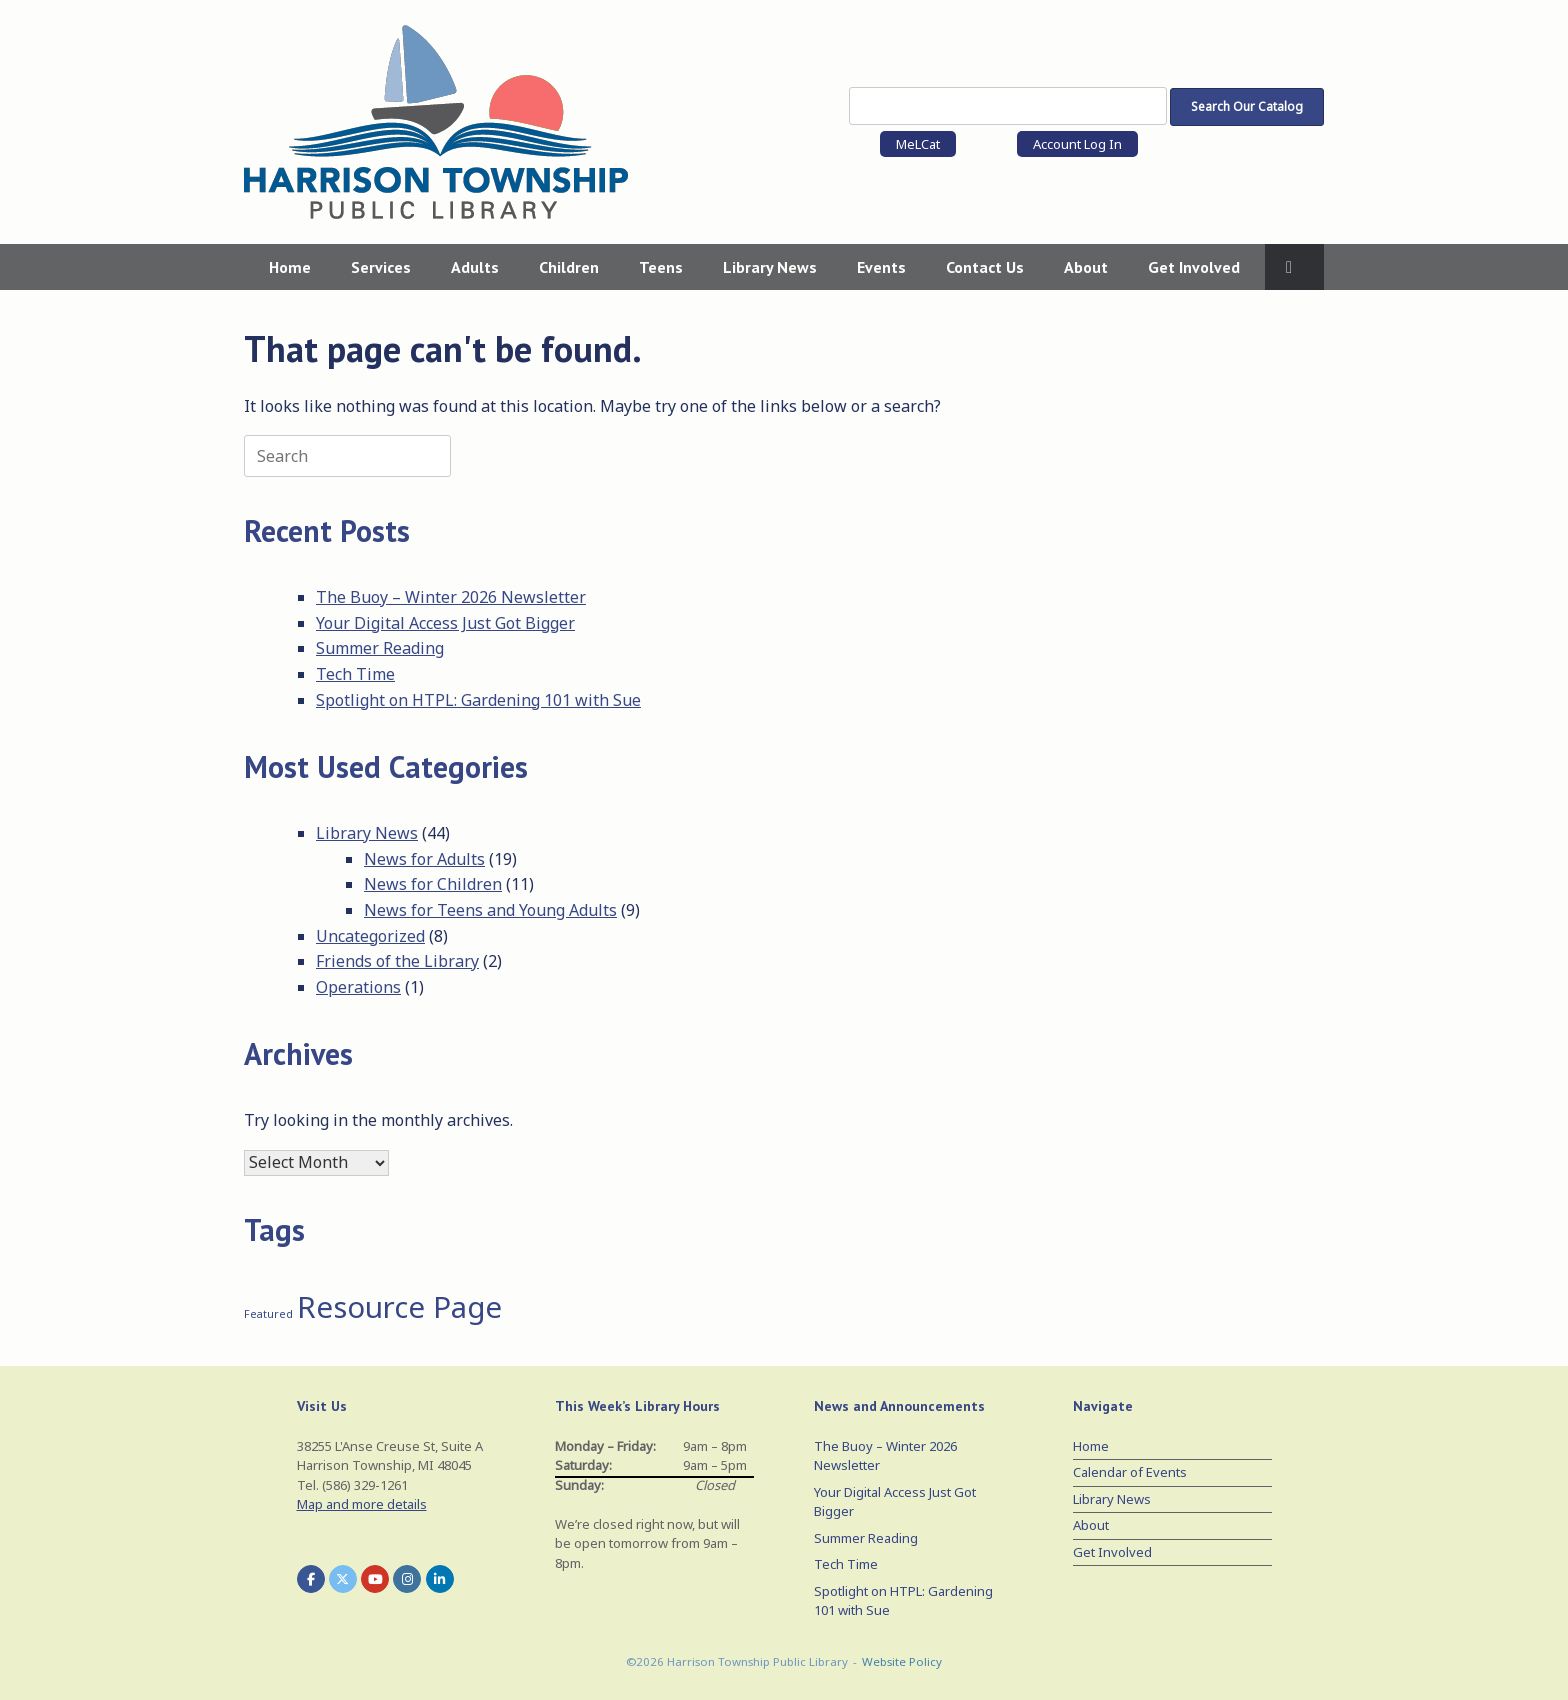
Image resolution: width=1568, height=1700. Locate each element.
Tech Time (355, 674)
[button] (1294, 267)
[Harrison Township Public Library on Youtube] (375, 1579)
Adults (475, 267)
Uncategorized (370, 936)
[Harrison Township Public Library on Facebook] (311, 1579)
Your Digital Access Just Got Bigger (445, 623)
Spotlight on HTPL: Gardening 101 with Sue (478, 700)
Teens (661, 267)
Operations (358, 987)
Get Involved (1194, 267)
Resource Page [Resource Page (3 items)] (399, 1307)
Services (381, 267)
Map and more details (362, 1504)
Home (290, 267)
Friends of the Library (397, 961)
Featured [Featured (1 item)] (268, 1314)
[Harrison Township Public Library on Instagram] (407, 1579)
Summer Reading (380, 648)
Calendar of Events (1130, 1472)
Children (569, 267)
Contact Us (985, 267)
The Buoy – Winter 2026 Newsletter (451, 597)
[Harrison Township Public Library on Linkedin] (440, 1579)
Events (881, 267)
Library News (770, 267)
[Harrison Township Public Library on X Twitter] (343, 1579)
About (1086, 267)
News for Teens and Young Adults (490, 910)
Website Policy (902, 1661)
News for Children (433, 884)
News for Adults (424, 859)
